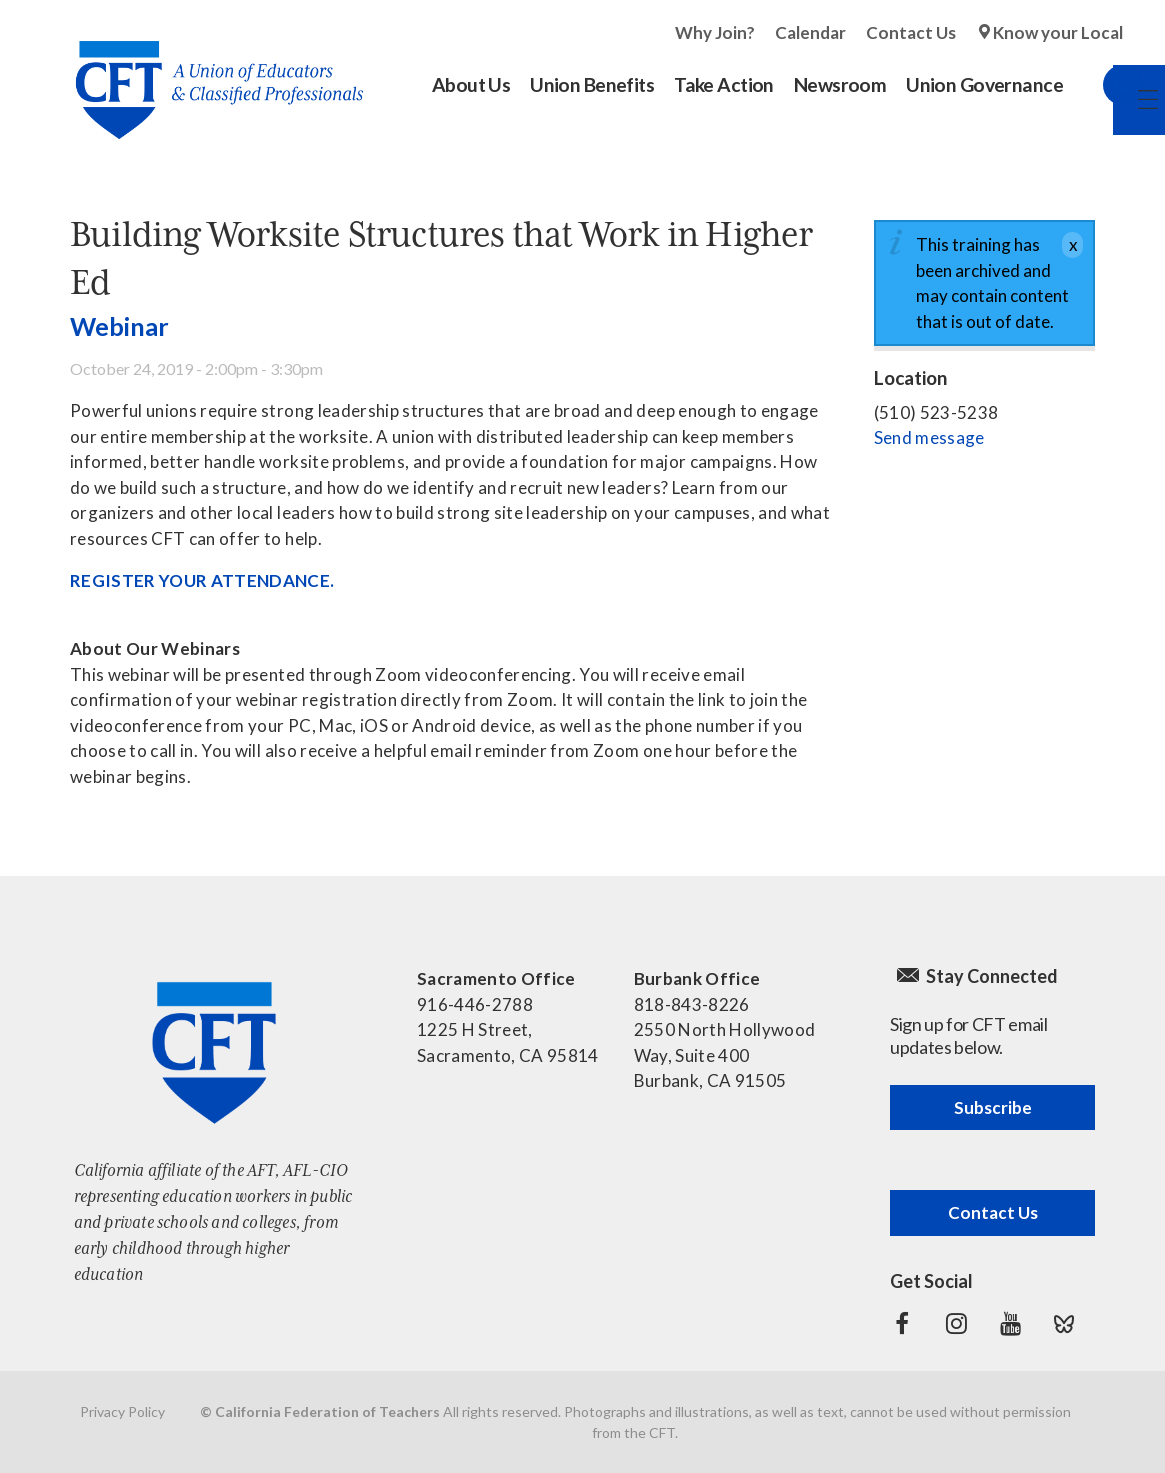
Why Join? (715, 32)
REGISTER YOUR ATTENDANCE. (204, 580)
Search (1103, 85)
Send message (929, 437)
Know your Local (1058, 32)
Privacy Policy (122, 1411)
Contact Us (911, 32)
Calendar (810, 32)
